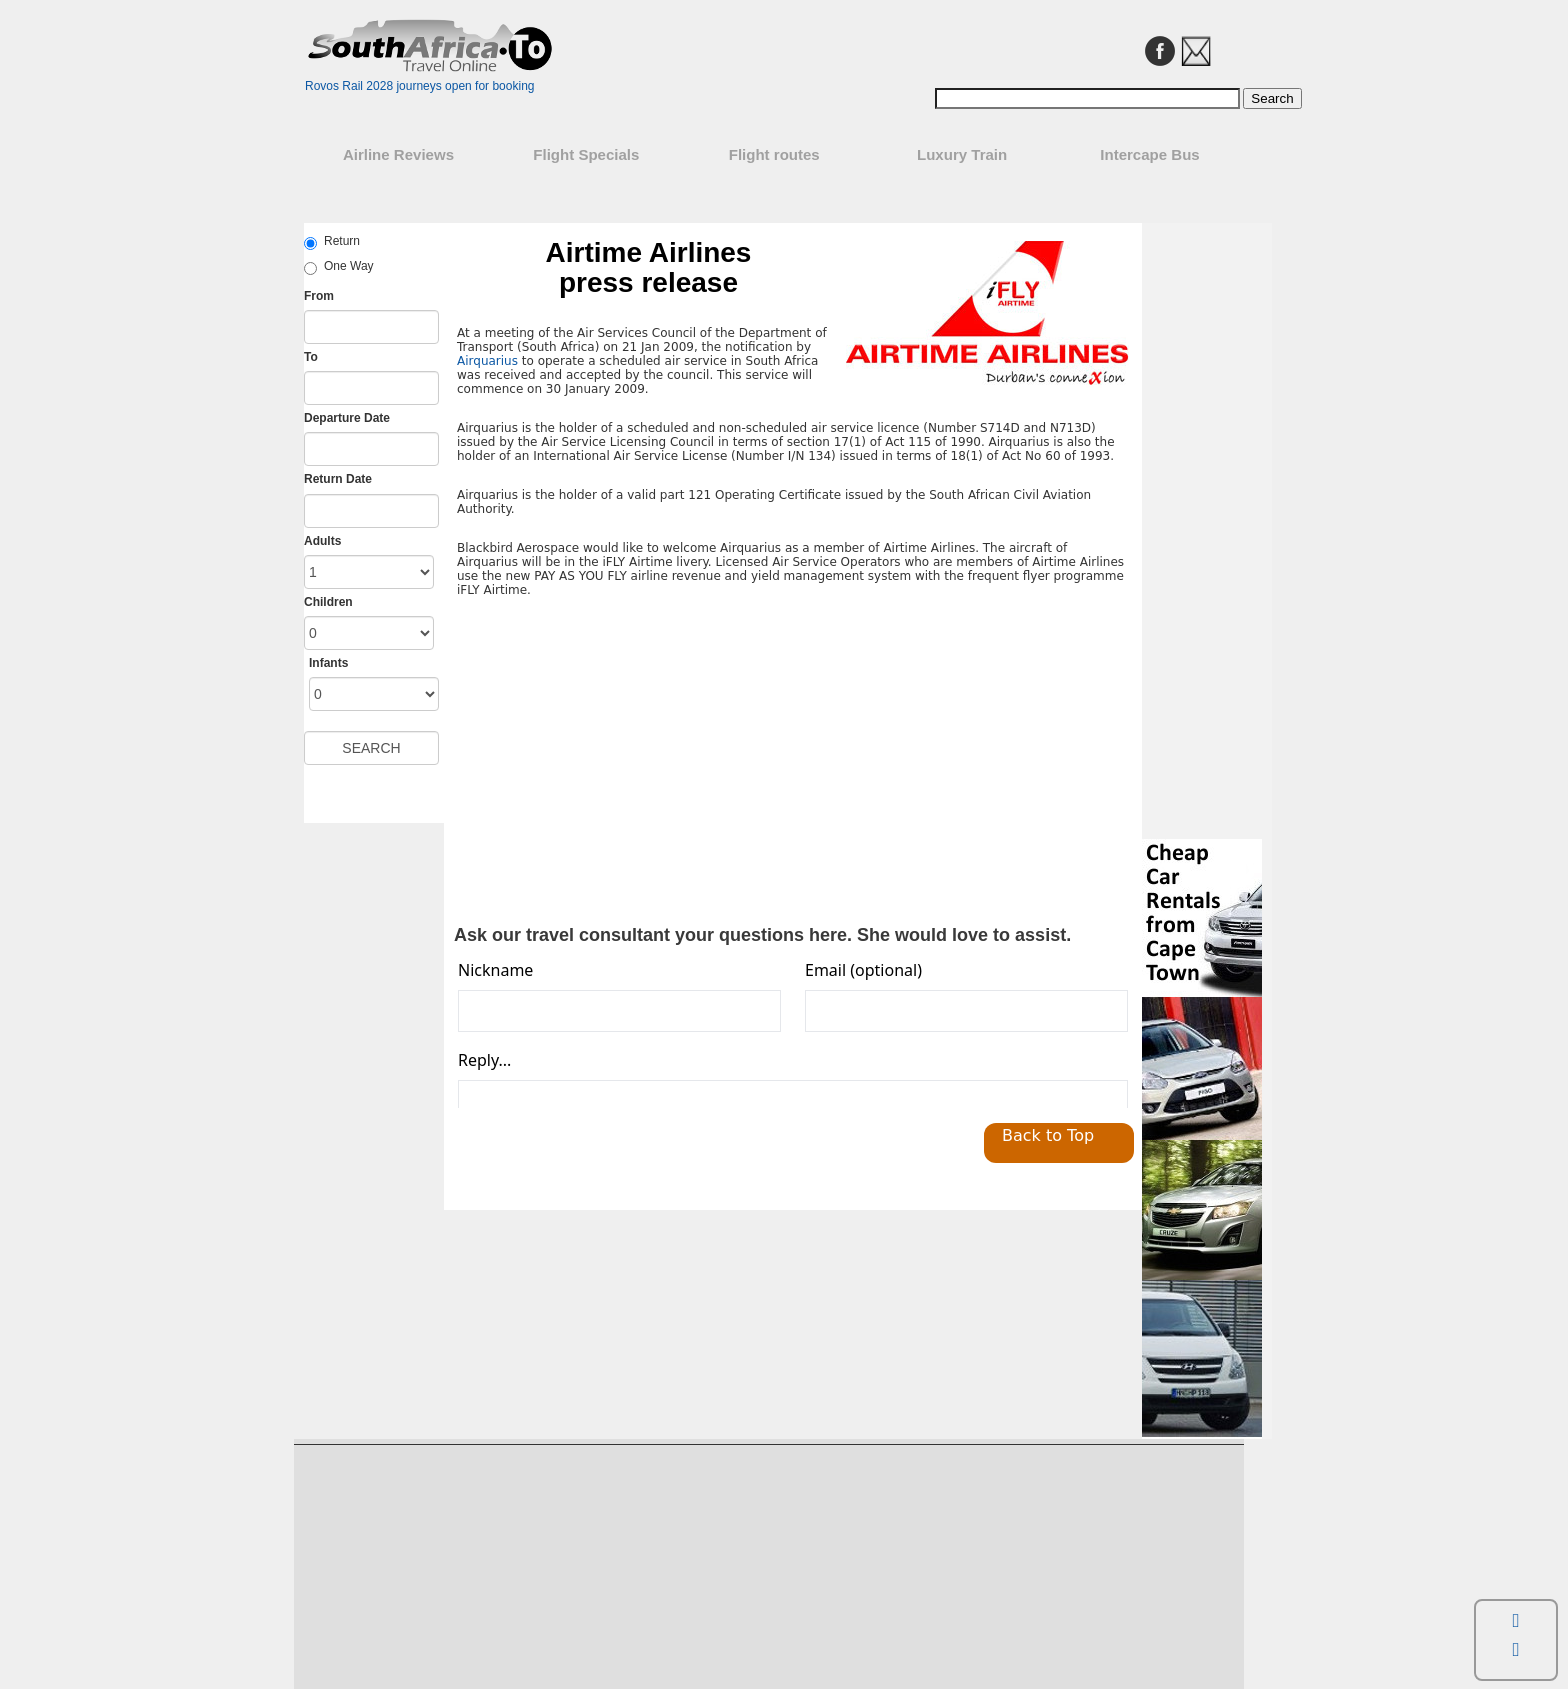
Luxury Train (962, 154)
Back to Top (1048, 1135)
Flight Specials (586, 154)
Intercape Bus (1149, 154)
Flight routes (774, 154)
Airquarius (487, 361)
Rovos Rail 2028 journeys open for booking (419, 86)
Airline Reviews (398, 154)
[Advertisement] (625, 762)
